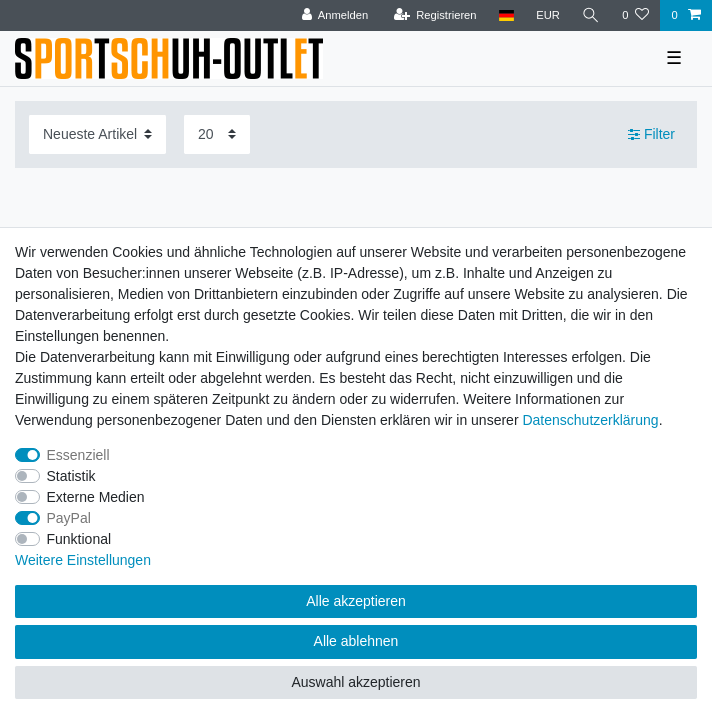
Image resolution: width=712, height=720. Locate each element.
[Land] (506, 15)
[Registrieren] (434, 15)
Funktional (79, 539)
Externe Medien (96, 497)
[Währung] (548, 15)
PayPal (69, 518)
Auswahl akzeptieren (355, 682)
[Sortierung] (97, 134)
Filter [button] (651, 135)
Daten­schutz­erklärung (590, 420)
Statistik (71, 476)
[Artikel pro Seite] (217, 134)
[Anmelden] (335, 15)
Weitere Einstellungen (83, 560)
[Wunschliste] (635, 15)
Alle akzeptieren (356, 601)
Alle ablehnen (356, 641)
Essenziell (78, 455)
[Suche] (591, 15)
